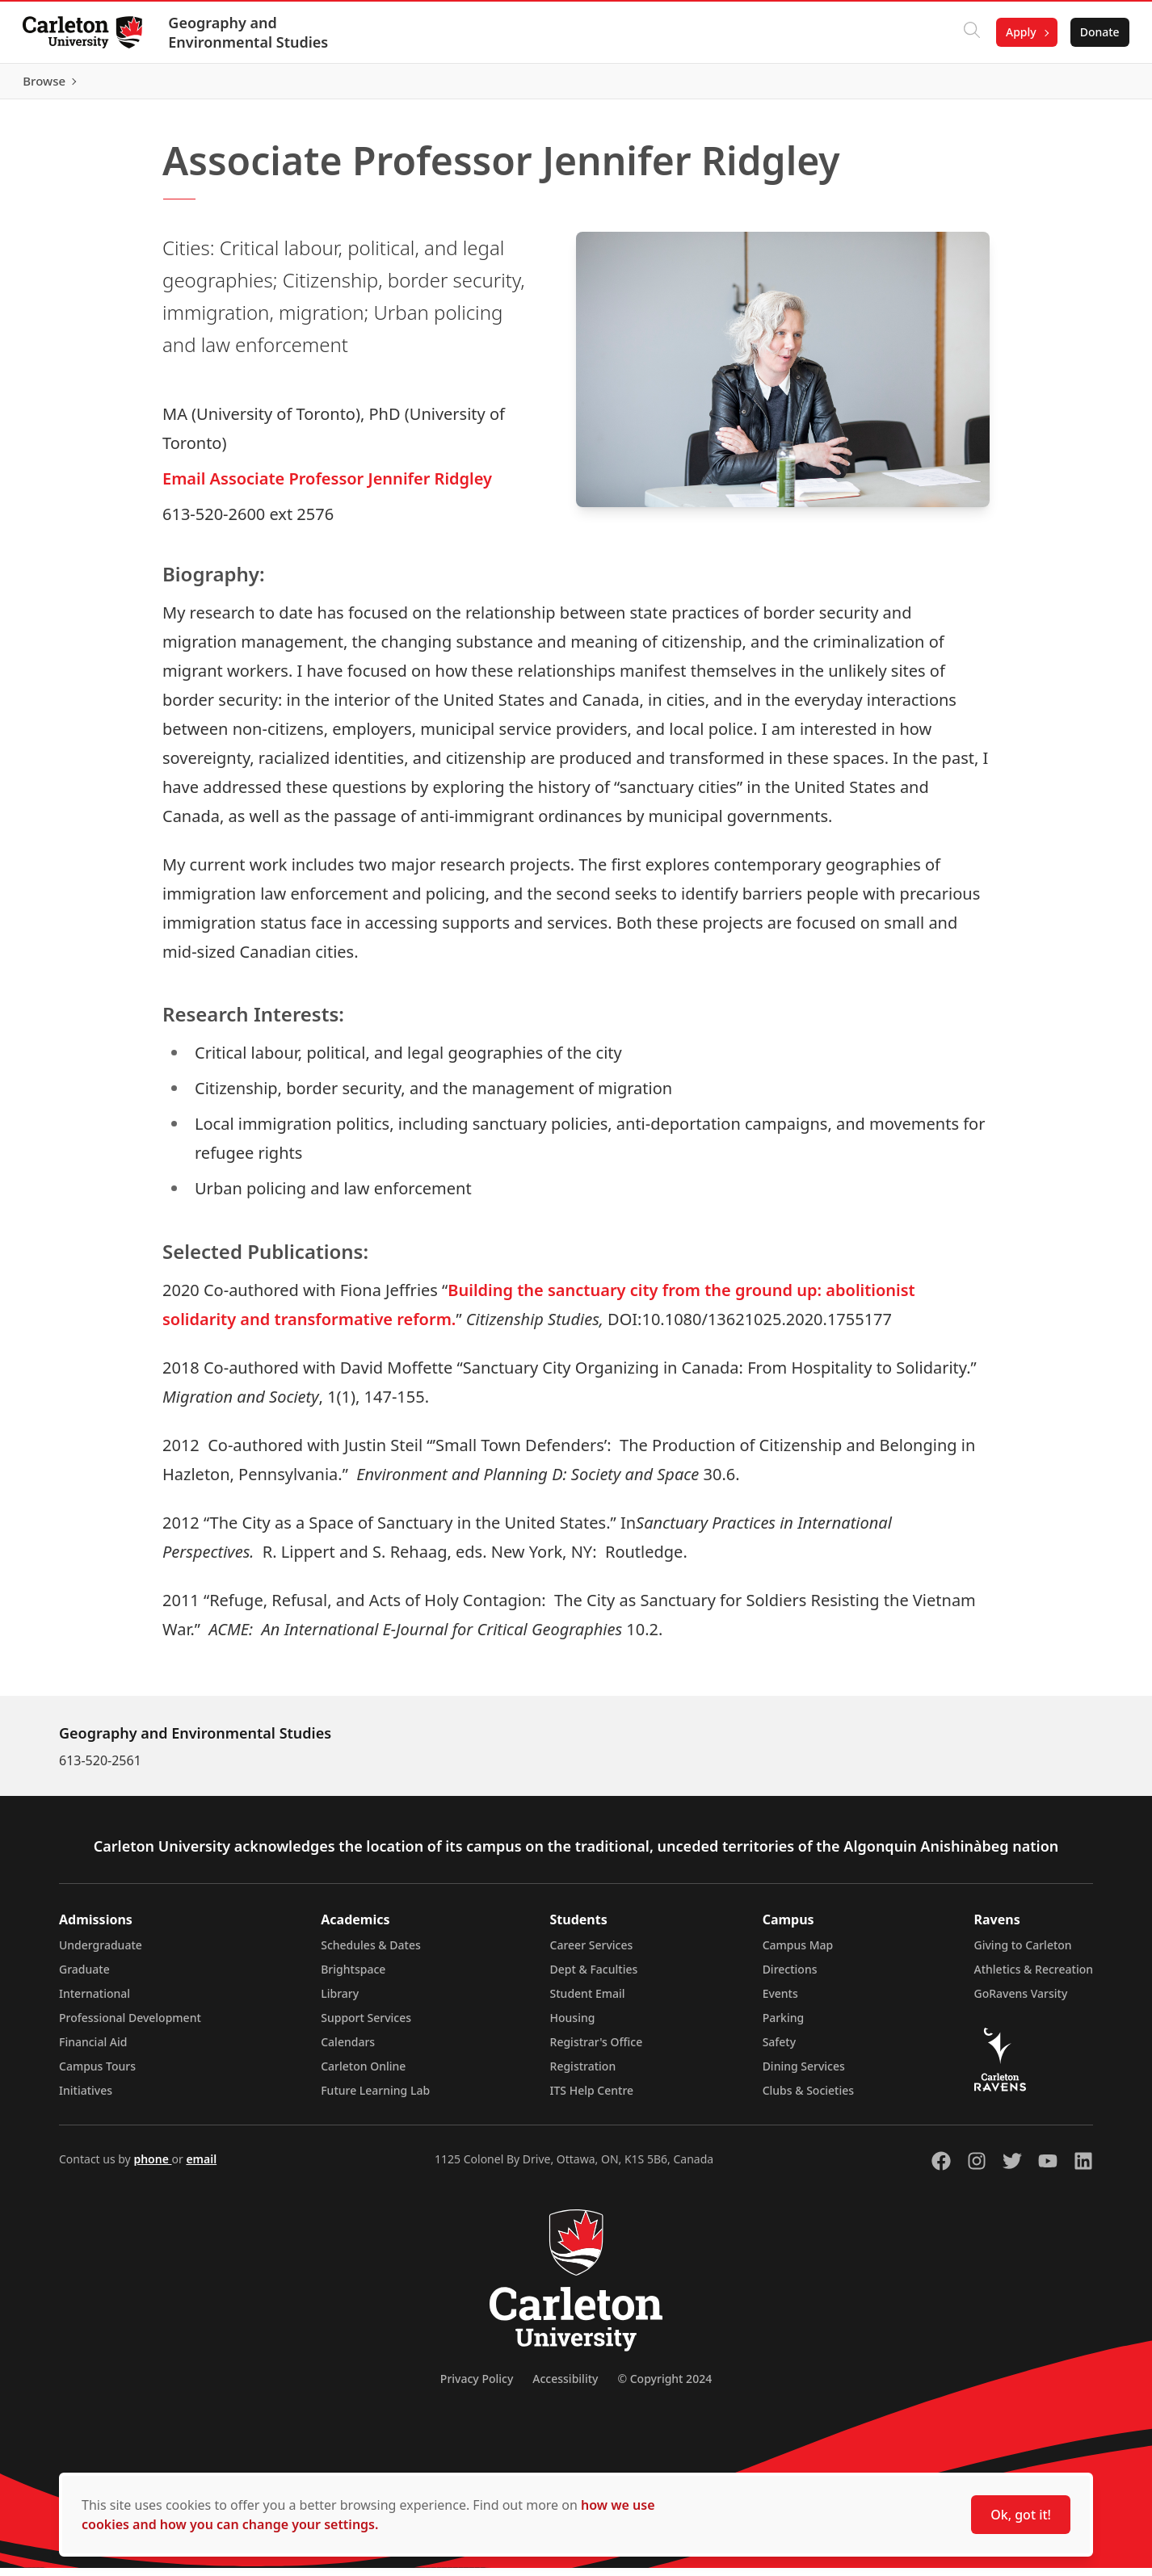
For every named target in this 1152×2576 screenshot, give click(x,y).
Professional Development (130, 2025)
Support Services (366, 2025)
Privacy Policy (476, 2386)
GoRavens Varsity (1021, 2001)
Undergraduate (100, 1953)
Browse (1095, 85)
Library (340, 2001)
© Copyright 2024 (664, 2386)
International (94, 2001)
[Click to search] (969, 32)
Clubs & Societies (808, 2098)
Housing (572, 2025)
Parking (784, 2025)
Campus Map (798, 1953)
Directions (790, 1977)
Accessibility (565, 2386)
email (201, 2167)
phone (152, 2167)
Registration (583, 2074)
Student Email (587, 2001)
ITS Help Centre (592, 2098)
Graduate (84, 1977)
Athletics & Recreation (1033, 1977)
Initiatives (85, 2098)
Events (780, 2001)
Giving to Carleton (1023, 1953)
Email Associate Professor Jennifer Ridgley (327, 486)
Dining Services (804, 2074)
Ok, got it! (1020, 2515)
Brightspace (353, 1977)
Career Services (591, 1953)
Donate (1096, 32)
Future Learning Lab (375, 2098)
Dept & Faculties (594, 1977)
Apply (1018, 32)
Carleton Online (363, 2074)
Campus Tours (97, 2074)
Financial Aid (93, 2050)
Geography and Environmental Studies (251, 32)
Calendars (348, 2050)
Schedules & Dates (371, 1953)
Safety (780, 2050)
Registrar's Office (596, 2050)
